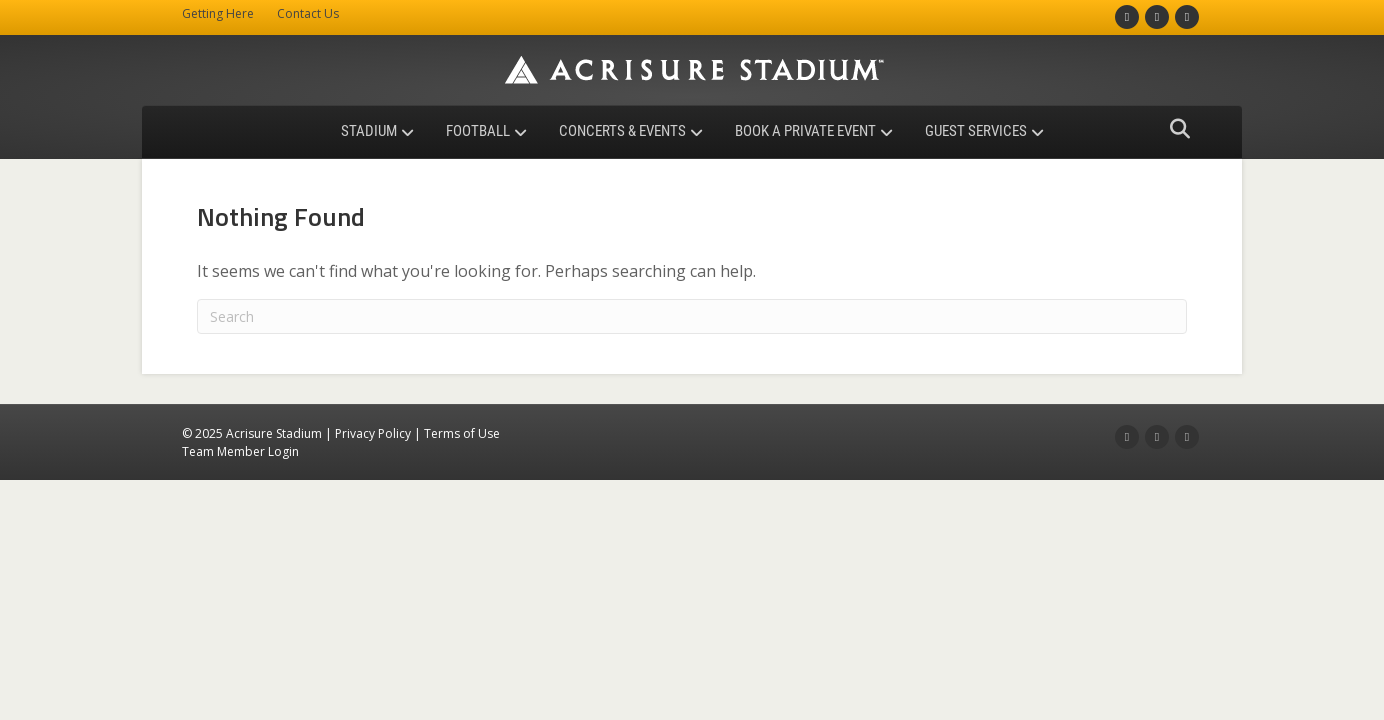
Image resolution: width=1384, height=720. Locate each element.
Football (478, 131)
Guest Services (976, 131)
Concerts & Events (622, 131)
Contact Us (308, 13)
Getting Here (218, 13)
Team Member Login (240, 451)
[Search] (1174, 129)
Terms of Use (462, 433)
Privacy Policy (373, 433)
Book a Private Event (805, 131)
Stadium (369, 131)
